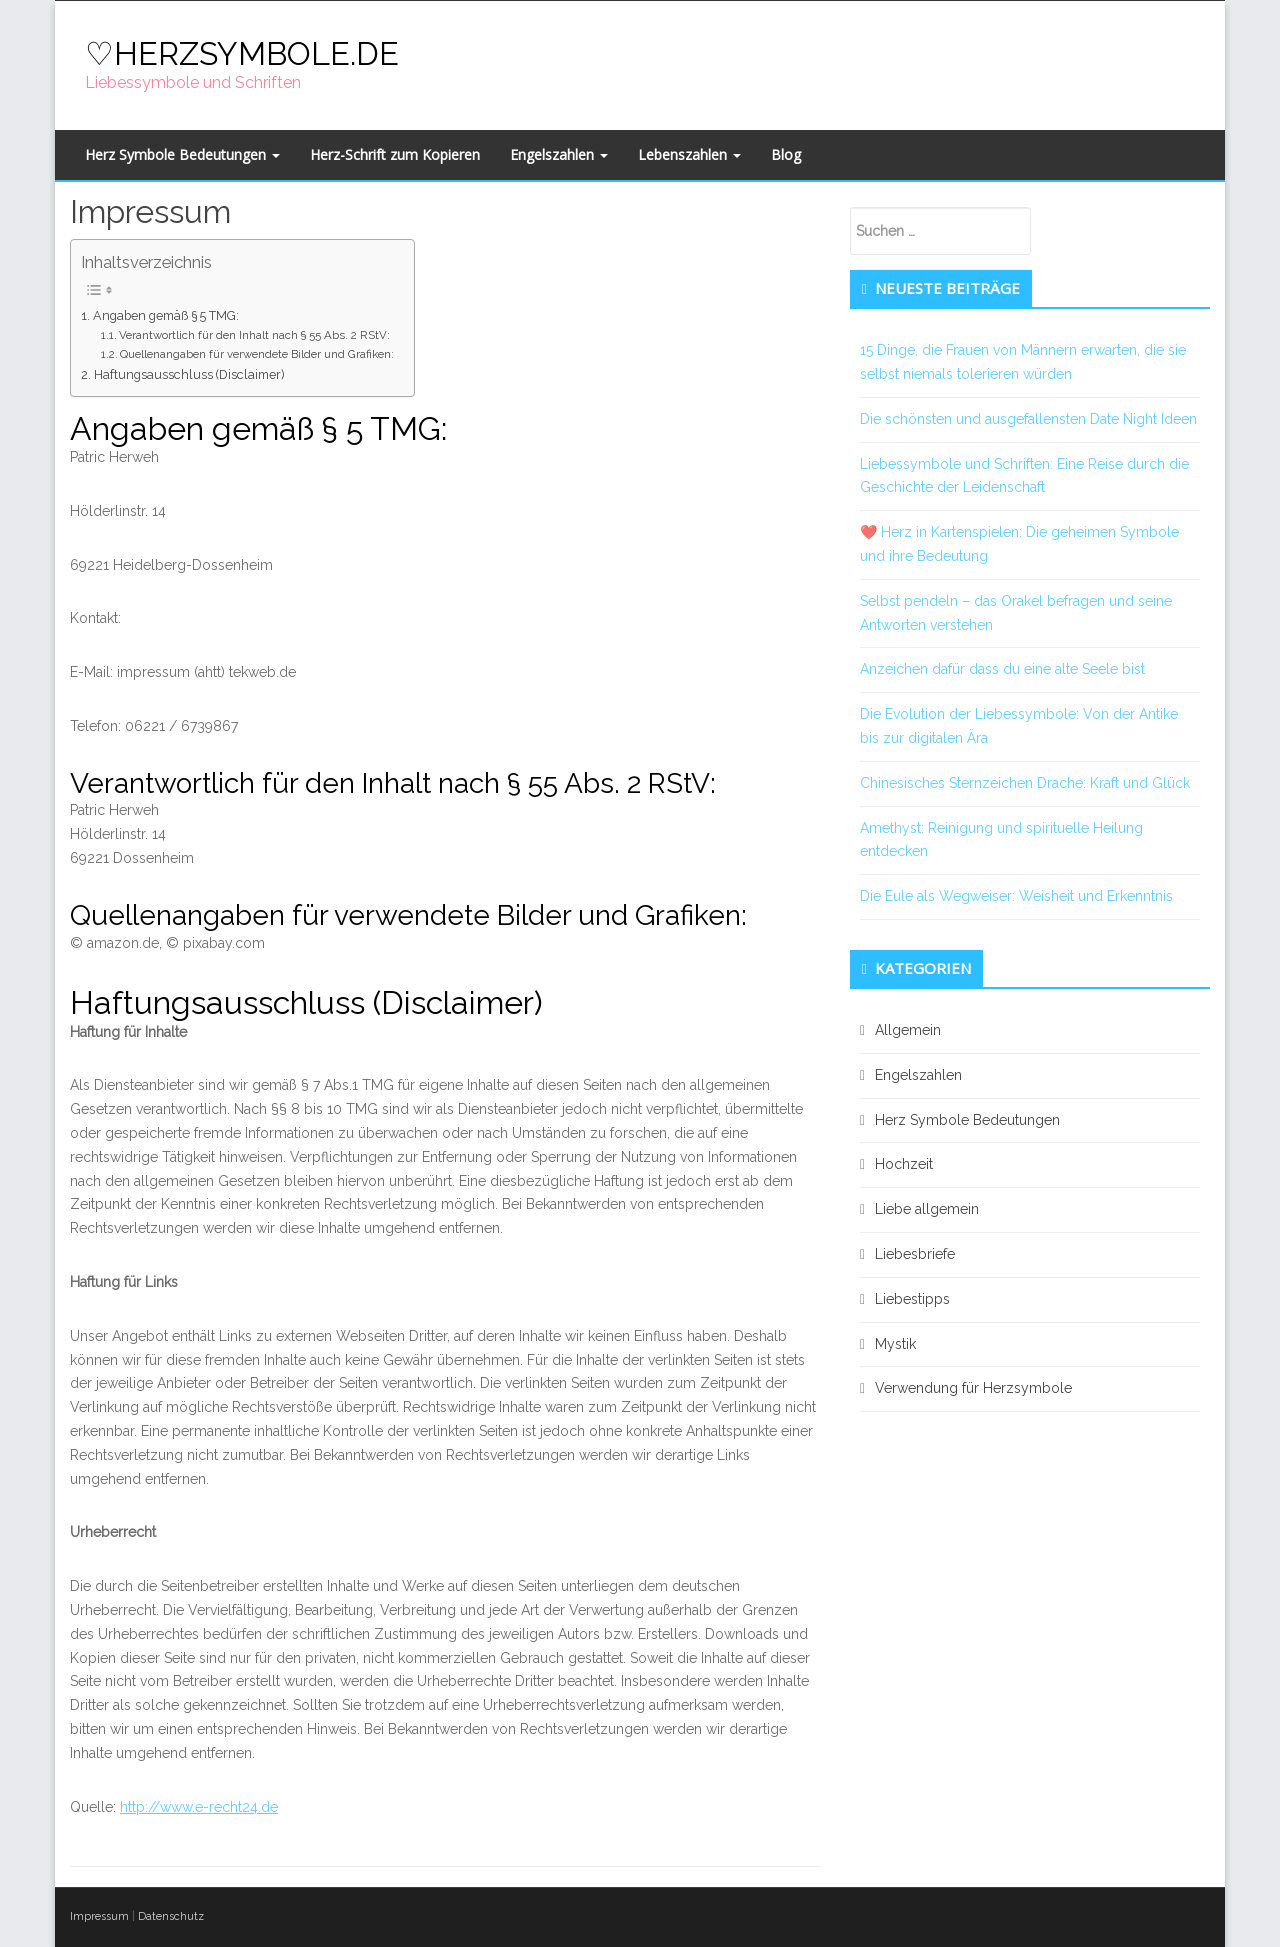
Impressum (99, 1916)
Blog (786, 154)
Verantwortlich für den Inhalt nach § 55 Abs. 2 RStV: (254, 335)
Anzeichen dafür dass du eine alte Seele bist (1002, 669)
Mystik (895, 1344)
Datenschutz (171, 1916)
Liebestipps (912, 1299)
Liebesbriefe (915, 1254)
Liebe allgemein (927, 1209)
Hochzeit (904, 1164)
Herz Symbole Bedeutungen (182, 154)
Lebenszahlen (689, 154)
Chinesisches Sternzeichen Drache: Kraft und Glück (1025, 783)
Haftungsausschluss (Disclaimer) (189, 374)
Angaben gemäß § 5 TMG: (166, 315)
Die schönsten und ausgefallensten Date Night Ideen (1028, 419)
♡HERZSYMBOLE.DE (242, 53)
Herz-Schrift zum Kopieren (395, 154)
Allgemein (908, 1030)
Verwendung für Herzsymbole (973, 1388)
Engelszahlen (559, 154)
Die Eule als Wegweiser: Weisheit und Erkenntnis (1016, 896)
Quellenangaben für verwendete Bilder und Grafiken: (257, 354)
